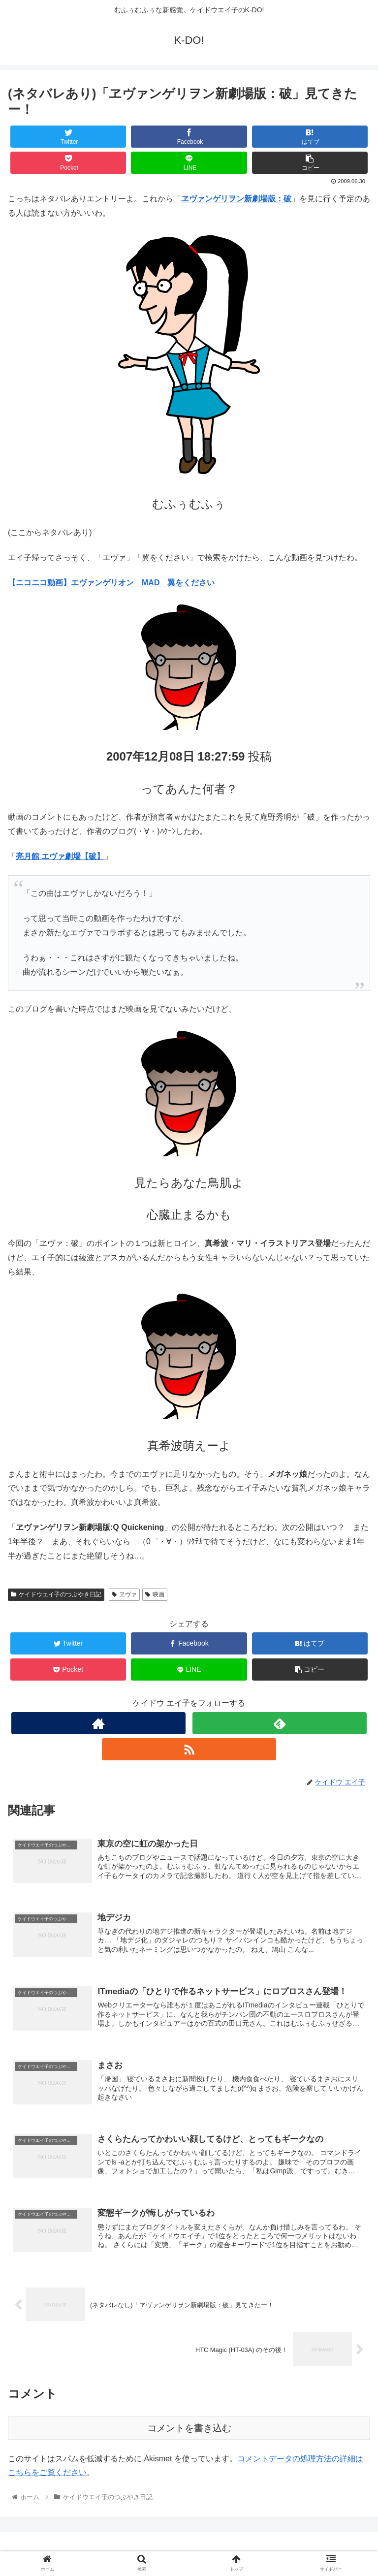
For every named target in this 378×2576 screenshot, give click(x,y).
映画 (154, 1594)
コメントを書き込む (189, 2428)
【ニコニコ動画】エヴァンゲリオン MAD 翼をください (111, 582)
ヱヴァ (124, 1594)
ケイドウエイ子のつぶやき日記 (56, 1594)
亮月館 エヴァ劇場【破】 (60, 856)
